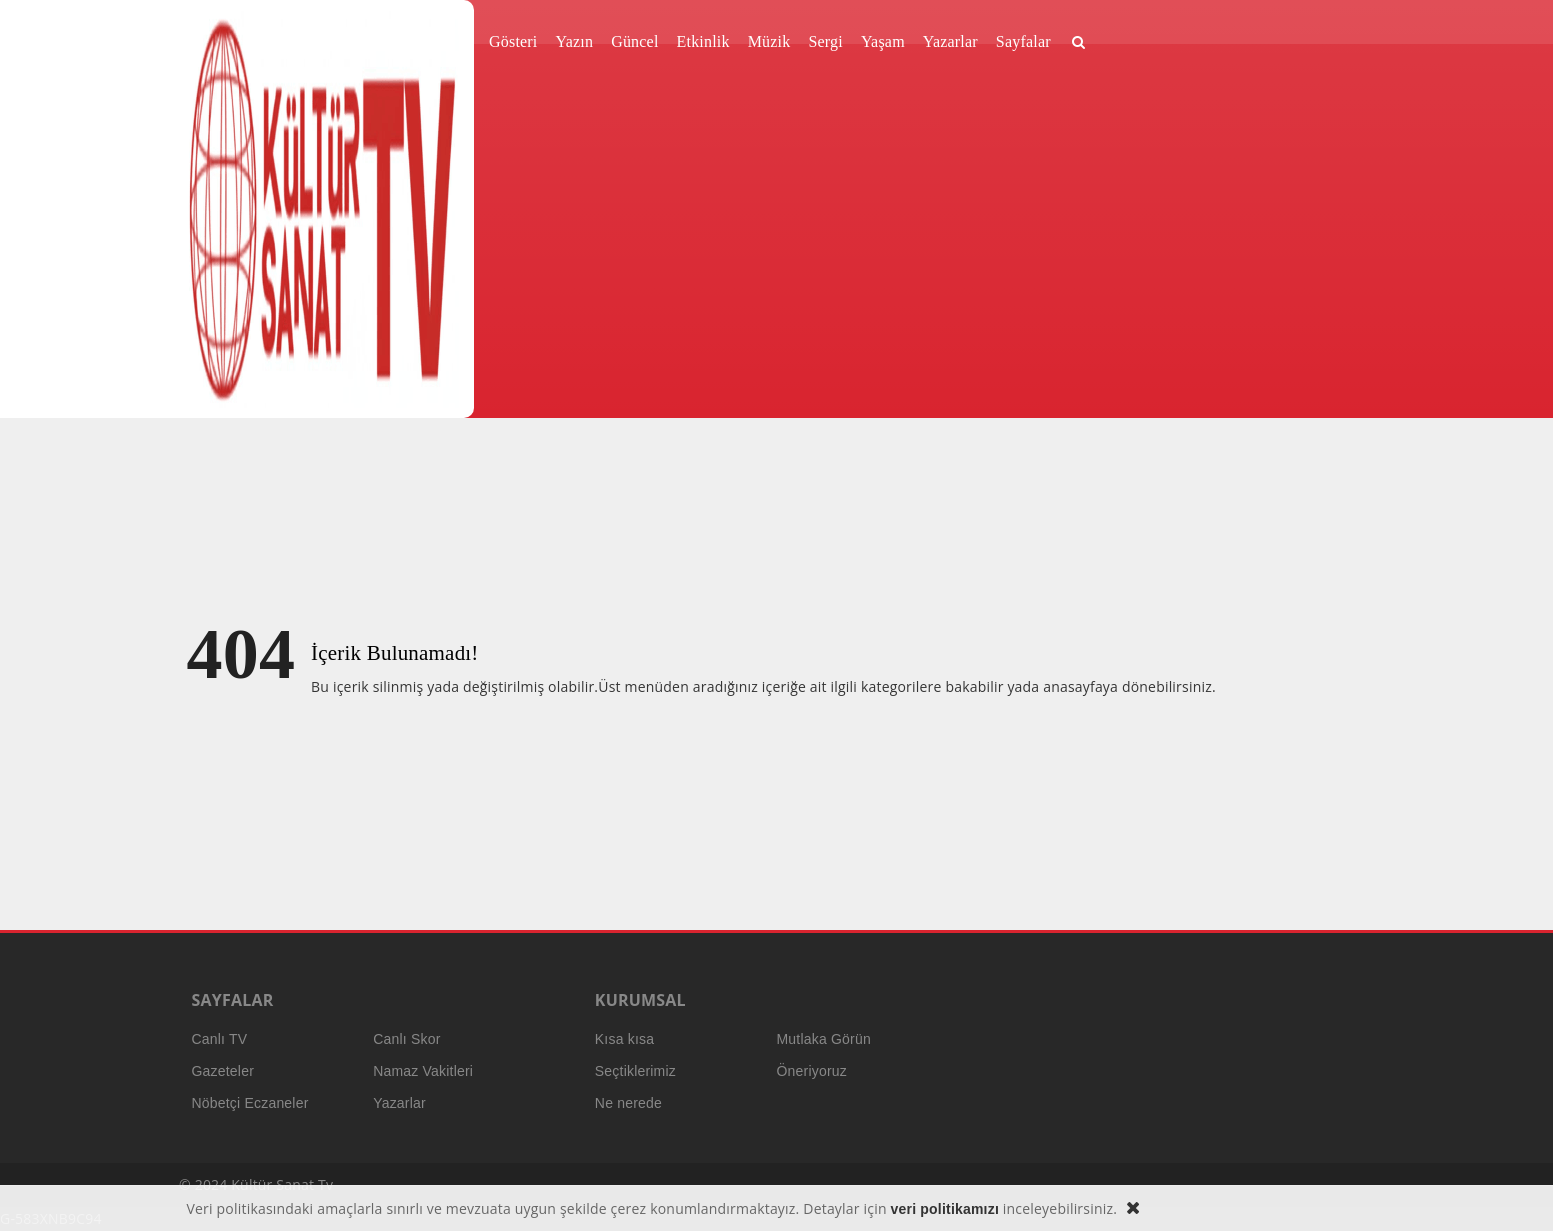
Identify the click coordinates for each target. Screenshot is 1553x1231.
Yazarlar (399, 1103)
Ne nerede (628, 1103)
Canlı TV (220, 1039)
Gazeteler (223, 1071)
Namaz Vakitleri (423, 1071)
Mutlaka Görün (823, 1039)
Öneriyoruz (811, 1071)
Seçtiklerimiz (635, 1071)
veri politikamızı (945, 1209)
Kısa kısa (624, 1039)
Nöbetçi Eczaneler (250, 1103)
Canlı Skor (406, 1039)
